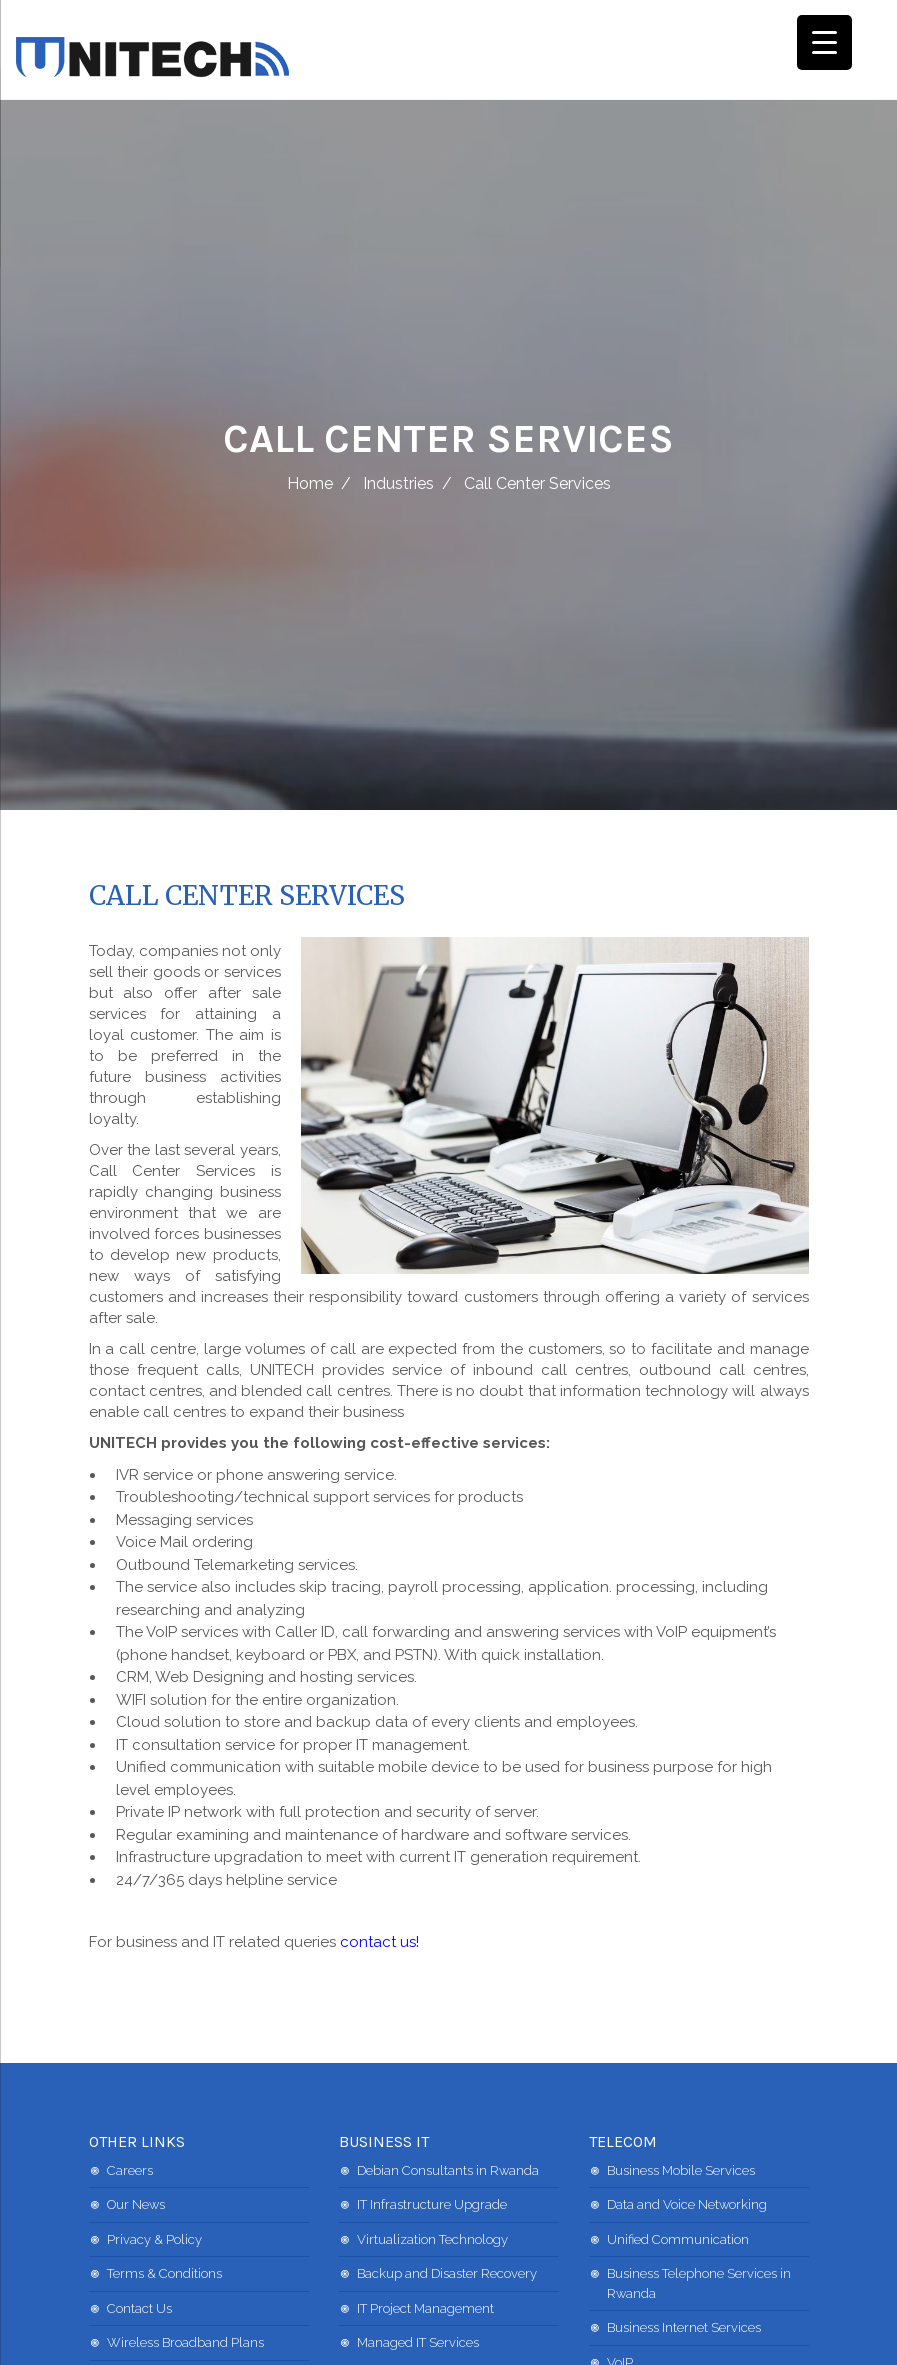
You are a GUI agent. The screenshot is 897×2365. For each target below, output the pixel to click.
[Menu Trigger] (824, 42)
